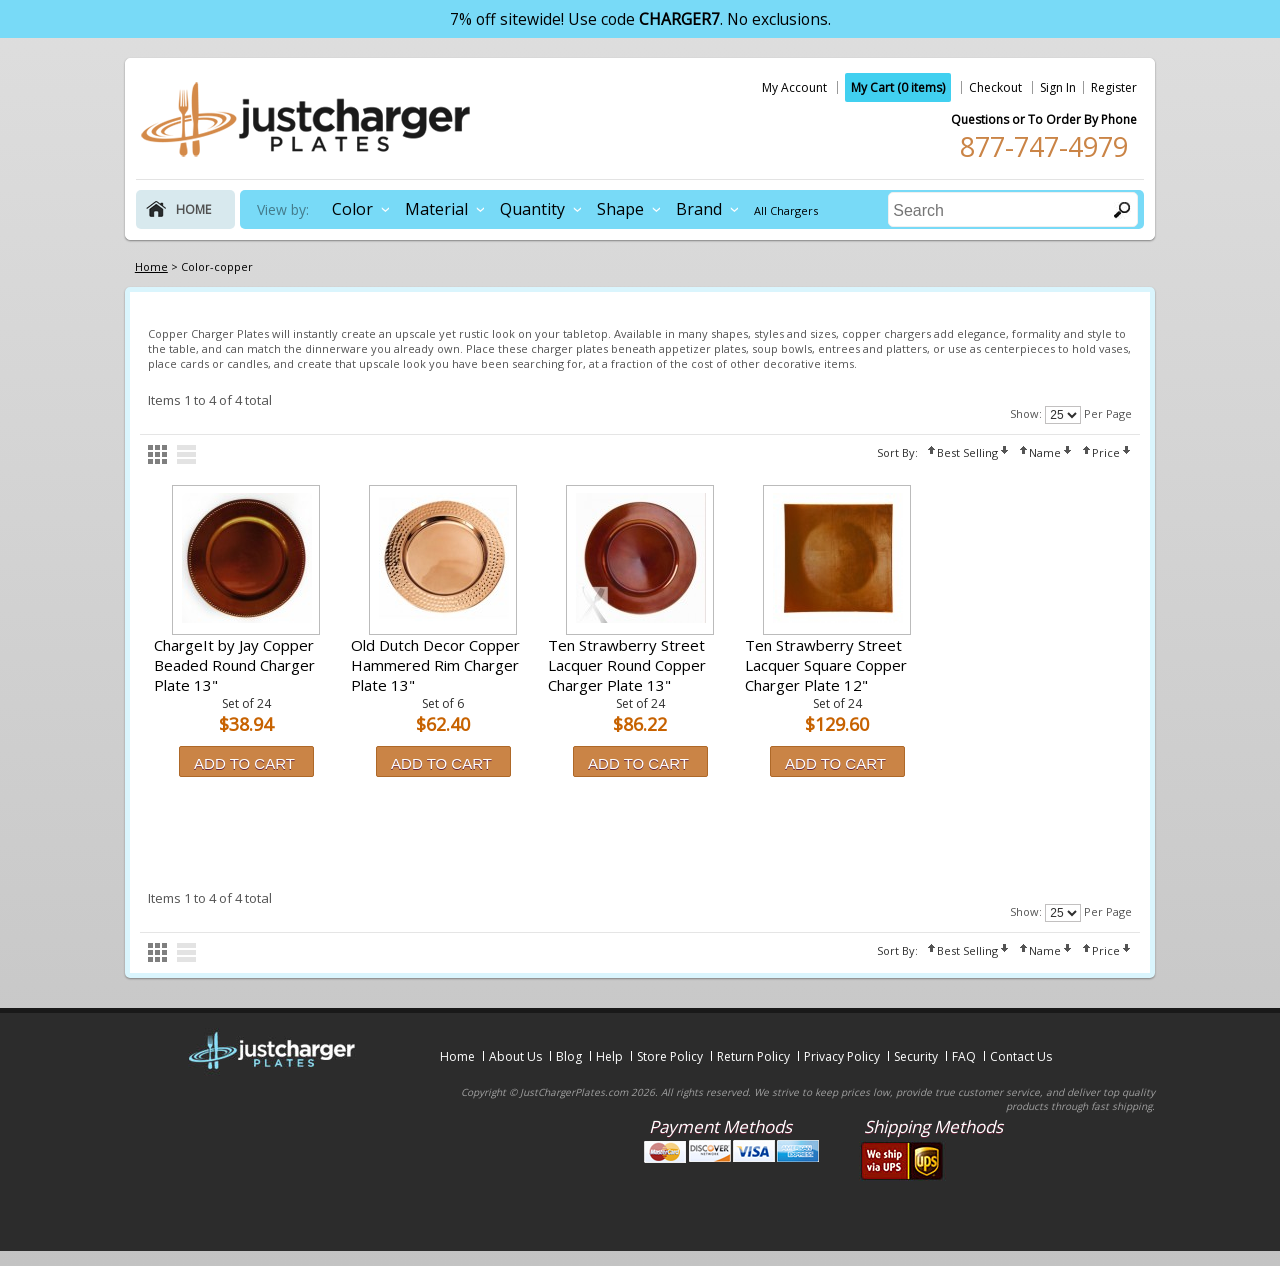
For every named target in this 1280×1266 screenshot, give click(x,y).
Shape (620, 209)
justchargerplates (306, 119)
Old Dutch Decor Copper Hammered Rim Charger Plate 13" (435, 665)
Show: (1026, 413)
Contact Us (1021, 1056)
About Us (515, 1056)
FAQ (964, 1056)
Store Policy (670, 1056)
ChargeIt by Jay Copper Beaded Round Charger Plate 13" (234, 665)
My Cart (898, 87)
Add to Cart (244, 763)
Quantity (532, 209)
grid (157, 454)
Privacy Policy (842, 1056)
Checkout (995, 87)
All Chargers (786, 210)
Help (609, 1056)
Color (352, 209)
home (193, 209)
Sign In (1058, 87)
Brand (699, 209)
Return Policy (753, 1056)
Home (457, 1056)
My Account (794, 87)
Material (436, 209)
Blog (569, 1056)
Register (1114, 87)
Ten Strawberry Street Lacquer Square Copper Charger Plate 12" (826, 665)
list (186, 454)
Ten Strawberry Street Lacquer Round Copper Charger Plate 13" (627, 665)
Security (916, 1056)
